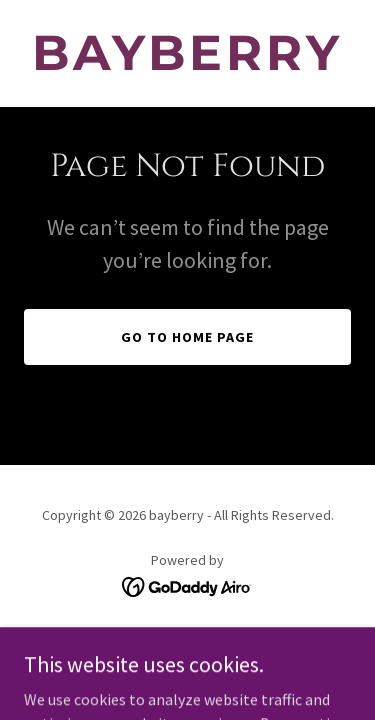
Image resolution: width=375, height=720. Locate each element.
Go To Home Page (187, 337)
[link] (187, 64)
